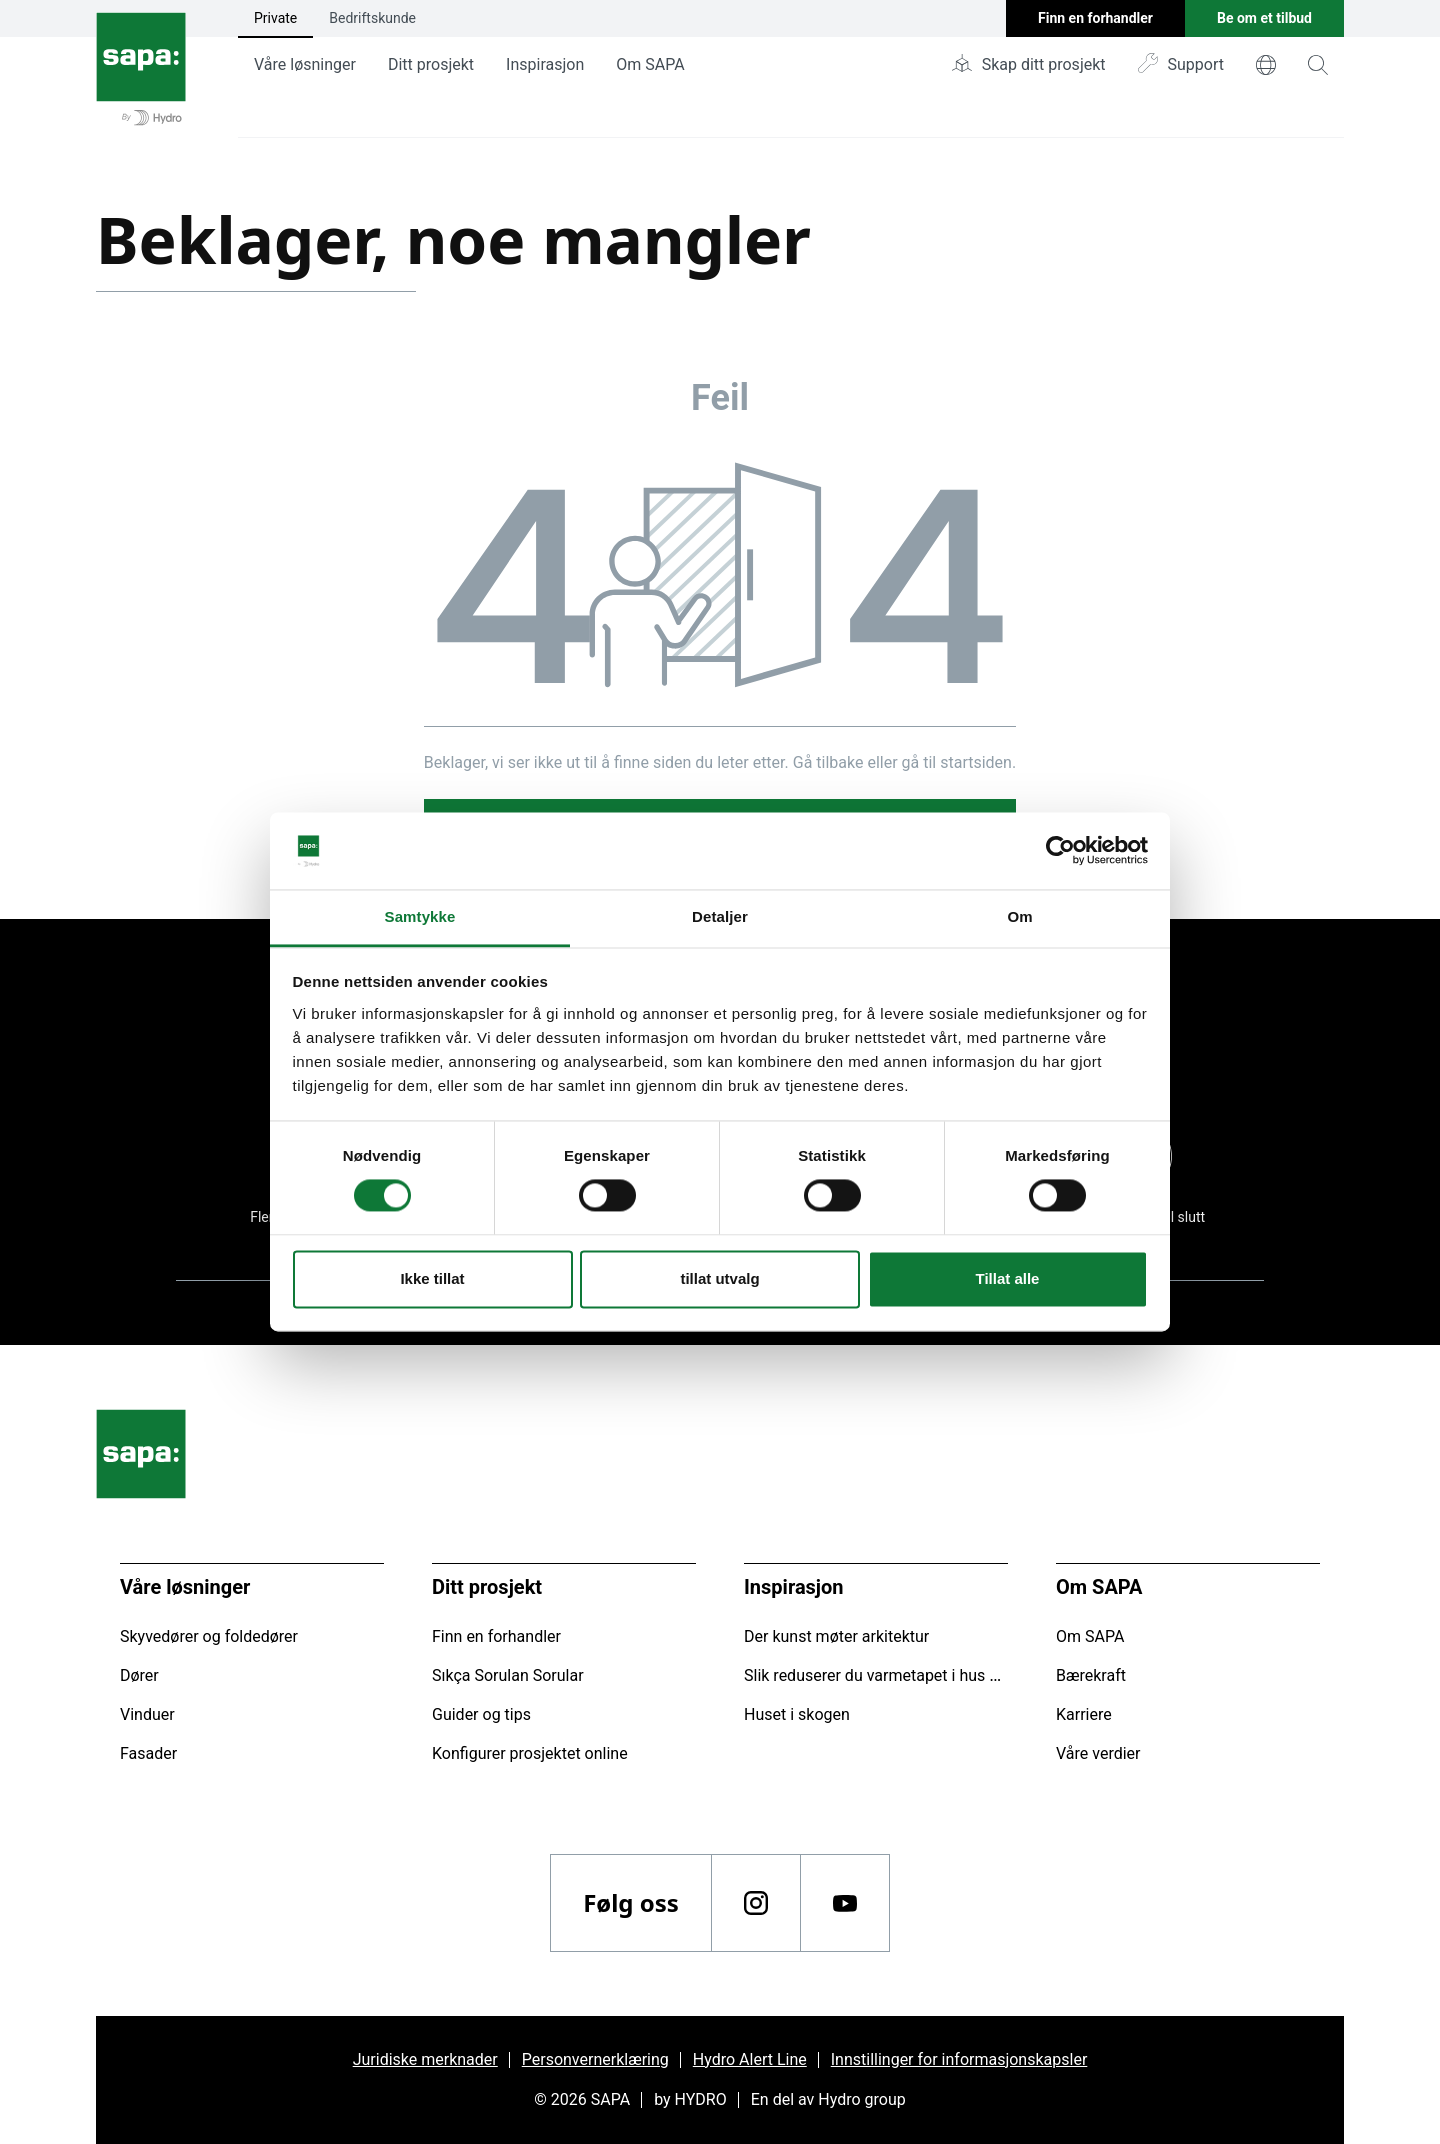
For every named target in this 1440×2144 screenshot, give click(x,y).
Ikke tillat (432, 1278)
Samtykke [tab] (420, 916)
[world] (1266, 65)
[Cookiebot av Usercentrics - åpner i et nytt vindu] (1060, 851)
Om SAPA (650, 64)
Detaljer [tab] (720, 916)
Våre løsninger (305, 64)
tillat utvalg (719, 1278)
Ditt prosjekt (431, 64)
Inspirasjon (545, 64)
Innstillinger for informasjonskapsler (959, 2059)
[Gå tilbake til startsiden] (141, 69)
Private (275, 18)
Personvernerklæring (595, 2059)
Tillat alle (1008, 1278)
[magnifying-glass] (1318, 65)
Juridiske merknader (425, 2059)
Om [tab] (1019, 916)
